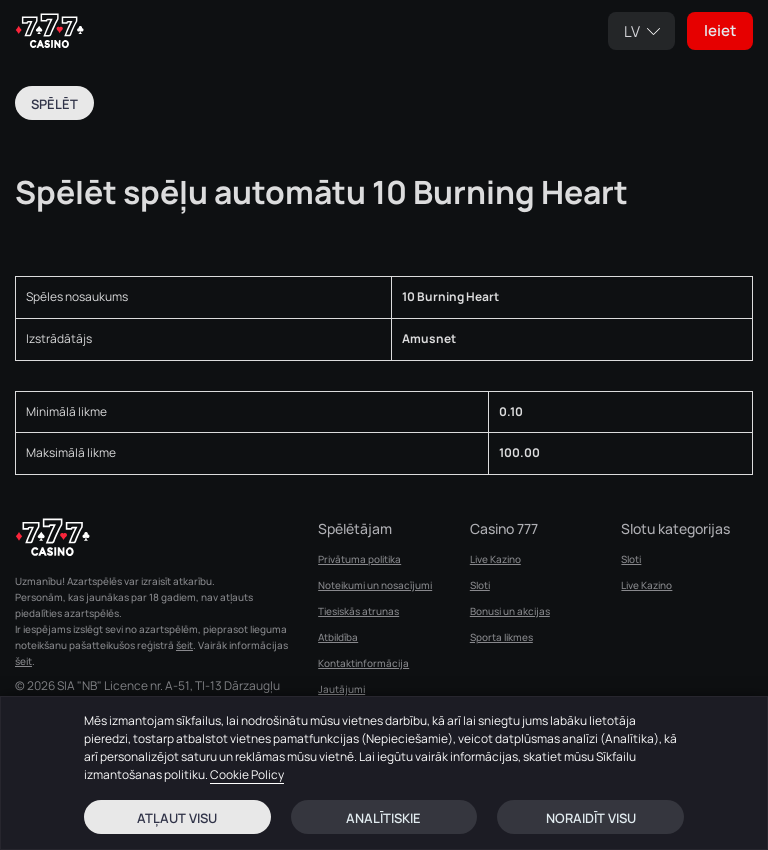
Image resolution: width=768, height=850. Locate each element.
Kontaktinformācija (363, 663)
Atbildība (338, 637)
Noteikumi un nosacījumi (375, 585)
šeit (184, 645)
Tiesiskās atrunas (358, 611)
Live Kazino (495, 559)
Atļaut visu (177, 818)
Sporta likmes (501, 637)
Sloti (480, 585)
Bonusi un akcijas (510, 611)
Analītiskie (383, 818)
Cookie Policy (247, 774)
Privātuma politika (359, 559)
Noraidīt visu (591, 818)
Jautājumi (341, 689)
